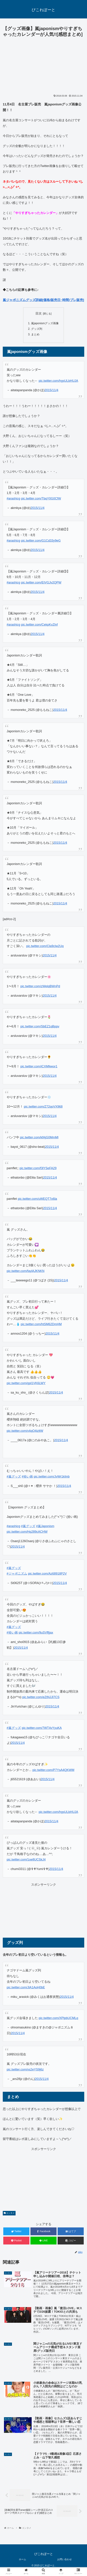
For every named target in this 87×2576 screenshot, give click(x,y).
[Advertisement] (43, 64)
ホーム (22, 2560)
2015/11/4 (51, 390)
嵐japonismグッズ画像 (45, 323)
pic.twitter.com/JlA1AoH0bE (26, 1987)
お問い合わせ (64, 2560)
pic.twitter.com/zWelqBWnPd (40, 986)
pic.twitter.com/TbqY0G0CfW (41, 499)
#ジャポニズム (17, 1574)
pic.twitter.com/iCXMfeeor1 (38, 1067)
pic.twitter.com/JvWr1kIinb (52, 1477)
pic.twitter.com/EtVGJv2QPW (41, 583)
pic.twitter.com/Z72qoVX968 (43, 1107)
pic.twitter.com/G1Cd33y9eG (41, 541)
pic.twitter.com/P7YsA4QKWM (53, 1770)
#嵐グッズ (14, 1477)
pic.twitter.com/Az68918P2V (47, 1574)
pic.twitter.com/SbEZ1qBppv (39, 1026)
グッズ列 (38, 329)
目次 (38, 313)
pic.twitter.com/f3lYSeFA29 (38, 1168)
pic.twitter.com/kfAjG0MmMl (39, 1137)
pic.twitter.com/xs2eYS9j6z (25, 2070)
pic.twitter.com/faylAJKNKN (25, 1271)
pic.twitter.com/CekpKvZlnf (39, 625)
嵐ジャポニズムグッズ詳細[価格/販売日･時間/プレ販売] (43, 300)
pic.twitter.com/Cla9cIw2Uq (45, 946)
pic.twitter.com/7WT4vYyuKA (42, 1728)
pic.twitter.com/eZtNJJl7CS (40, 1697)
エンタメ (9, 2213)
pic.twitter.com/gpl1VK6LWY (26, 1383)
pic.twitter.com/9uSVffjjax (36, 1633)
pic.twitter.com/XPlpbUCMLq (58, 2018)
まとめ (35, 334)
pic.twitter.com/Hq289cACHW (27, 1532)
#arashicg (13, 499)
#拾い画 (27, 1477)
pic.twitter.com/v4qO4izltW (25, 1431)
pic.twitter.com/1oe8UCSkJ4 (26, 1860)
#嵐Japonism (45, 1526)
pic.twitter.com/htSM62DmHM (41, 1324)
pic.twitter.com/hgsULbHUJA (58, 381)
